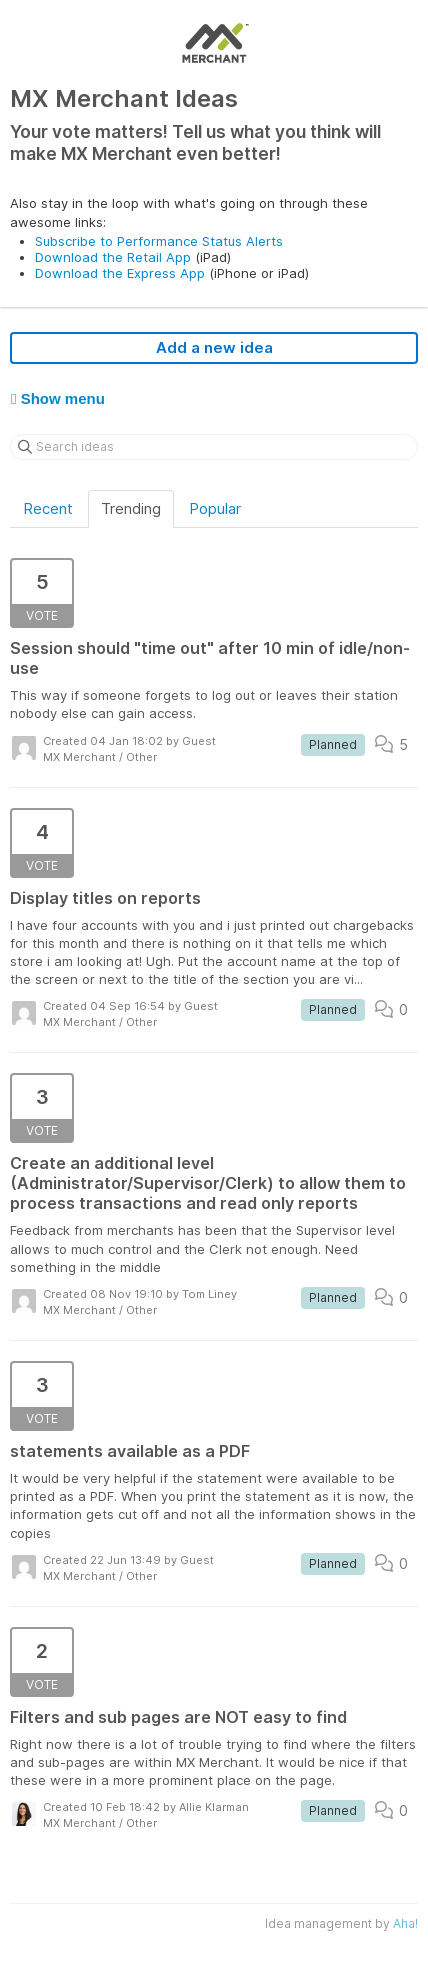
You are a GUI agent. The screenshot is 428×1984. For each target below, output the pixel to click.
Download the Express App (120, 273)
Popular (215, 508)
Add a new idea (214, 347)
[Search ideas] (214, 447)
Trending (131, 508)
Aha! (405, 1923)
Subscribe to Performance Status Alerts (159, 241)
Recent (48, 508)
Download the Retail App (113, 257)
